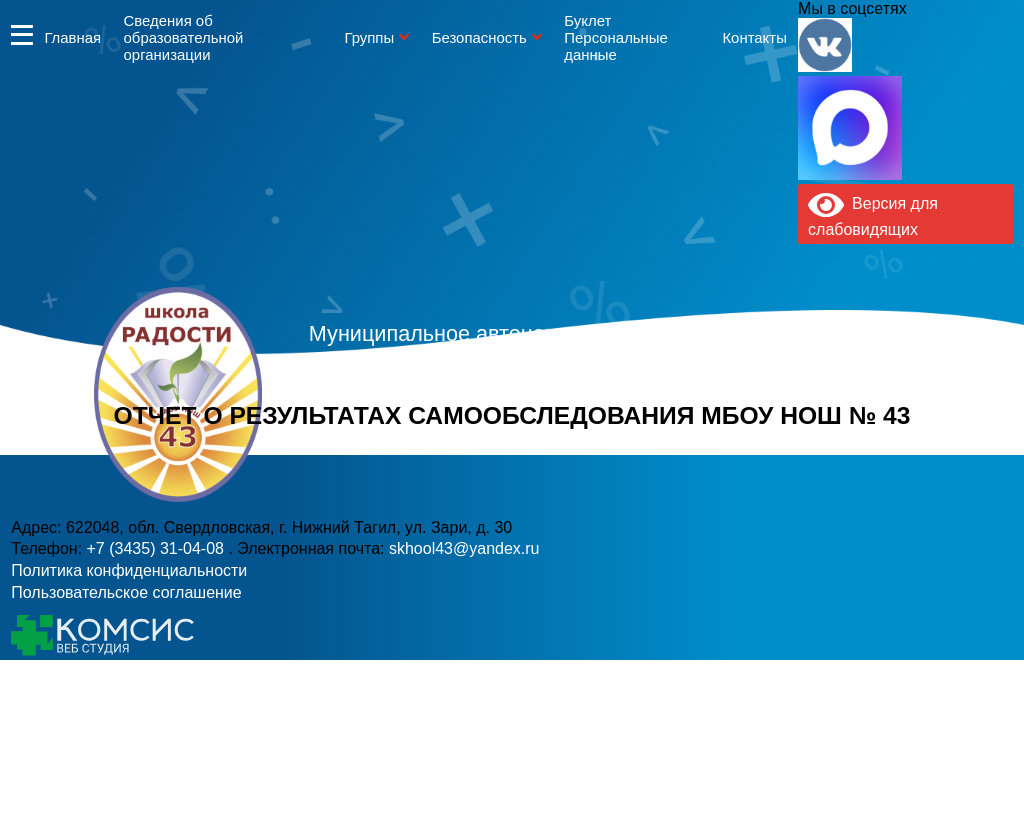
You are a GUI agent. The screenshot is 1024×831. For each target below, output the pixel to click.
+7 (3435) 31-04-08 (445, 434)
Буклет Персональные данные (616, 37)
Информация (22, 34)
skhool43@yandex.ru (731, 434)
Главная (72, 37)
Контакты (754, 37)
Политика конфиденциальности (129, 570)
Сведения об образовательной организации (184, 37)
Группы (369, 37)
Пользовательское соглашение (126, 592)
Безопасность (479, 37)
